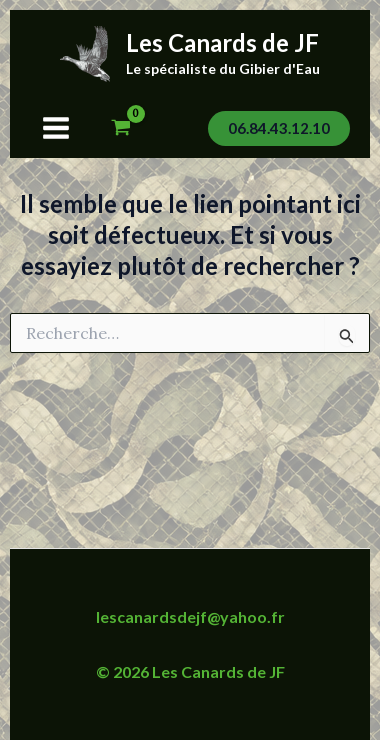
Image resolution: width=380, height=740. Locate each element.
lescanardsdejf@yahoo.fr (190, 616)
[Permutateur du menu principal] (56, 128)
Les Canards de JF (222, 42)
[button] (279, 128)
